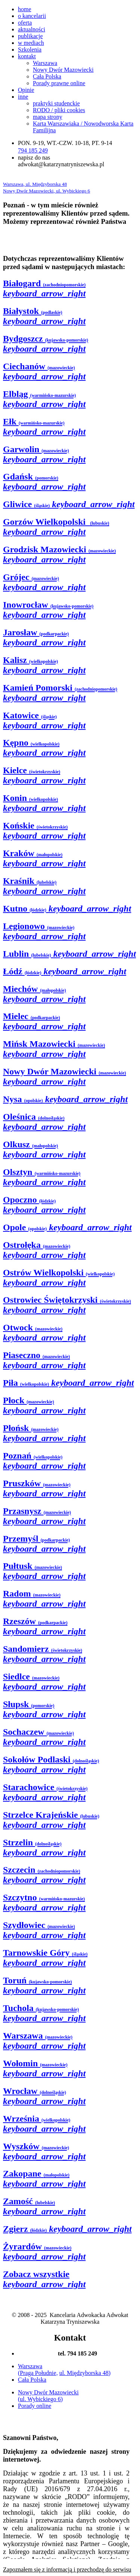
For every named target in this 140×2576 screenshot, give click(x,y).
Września (44, 2124)
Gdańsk (44, 481)
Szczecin (44, 1875)
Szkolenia (29, 49)
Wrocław (44, 2096)
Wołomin (44, 2068)
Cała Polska (47, 76)
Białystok (44, 316)
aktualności (31, 29)
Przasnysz (44, 1516)
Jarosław (44, 637)
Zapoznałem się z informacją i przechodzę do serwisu (67, 2569)
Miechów (44, 994)
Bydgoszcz (45, 344)
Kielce (44, 775)
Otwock (44, 1332)
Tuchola (44, 2013)
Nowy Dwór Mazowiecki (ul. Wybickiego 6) (48, 2395)
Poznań (44, 1461)
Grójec (44, 582)
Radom (44, 1598)
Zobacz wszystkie (44, 2279)
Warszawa (45, 63)
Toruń (44, 1985)
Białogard (44, 288)
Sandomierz (44, 1654)
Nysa (65, 1099)
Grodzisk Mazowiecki (59, 554)
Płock (44, 1405)
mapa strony (47, 117)
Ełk (44, 426)
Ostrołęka (44, 1250)
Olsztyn (44, 1177)
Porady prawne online (59, 83)
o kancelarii (32, 16)
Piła (68, 1383)
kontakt (27, 56)
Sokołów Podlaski (51, 1764)
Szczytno (44, 1902)
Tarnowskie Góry (45, 1958)
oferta (25, 22)
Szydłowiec (44, 1930)
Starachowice (45, 1792)
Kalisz (44, 665)
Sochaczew (44, 1737)
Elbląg (44, 399)
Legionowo (44, 931)
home (24, 9)
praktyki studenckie (56, 103)
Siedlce (44, 1681)
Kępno (44, 748)
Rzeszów (44, 1626)
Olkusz (44, 1149)
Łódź (64, 971)
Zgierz (67, 2229)
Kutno (67, 908)
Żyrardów (44, 2251)
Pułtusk (44, 1571)
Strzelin (44, 1847)
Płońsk (44, 1433)
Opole (67, 1227)
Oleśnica (44, 1122)
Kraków (44, 858)
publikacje (30, 36)
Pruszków (44, 1488)
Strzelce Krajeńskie (51, 1820)
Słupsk (44, 1709)
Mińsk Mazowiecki (54, 1049)
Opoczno (44, 1205)
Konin (44, 803)
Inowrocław (48, 610)
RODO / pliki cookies (59, 110)
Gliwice (69, 504)
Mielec (44, 1021)
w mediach (31, 43)
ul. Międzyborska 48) (85, 2373)
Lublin (69, 954)
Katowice (44, 720)
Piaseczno (44, 1360)
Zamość (44, 2206)
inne (23, 96)
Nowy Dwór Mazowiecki (63, 70)
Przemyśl (44, 1544)
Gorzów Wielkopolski (56, 527)
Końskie (44, 830)
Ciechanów (44, 371)
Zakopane (44, 2178)
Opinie (26, 90)
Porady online (34, 2406)
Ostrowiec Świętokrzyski (67, 1305)
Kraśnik (44, 886)
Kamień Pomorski (60, 693)
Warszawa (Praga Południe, (38, 2369)
